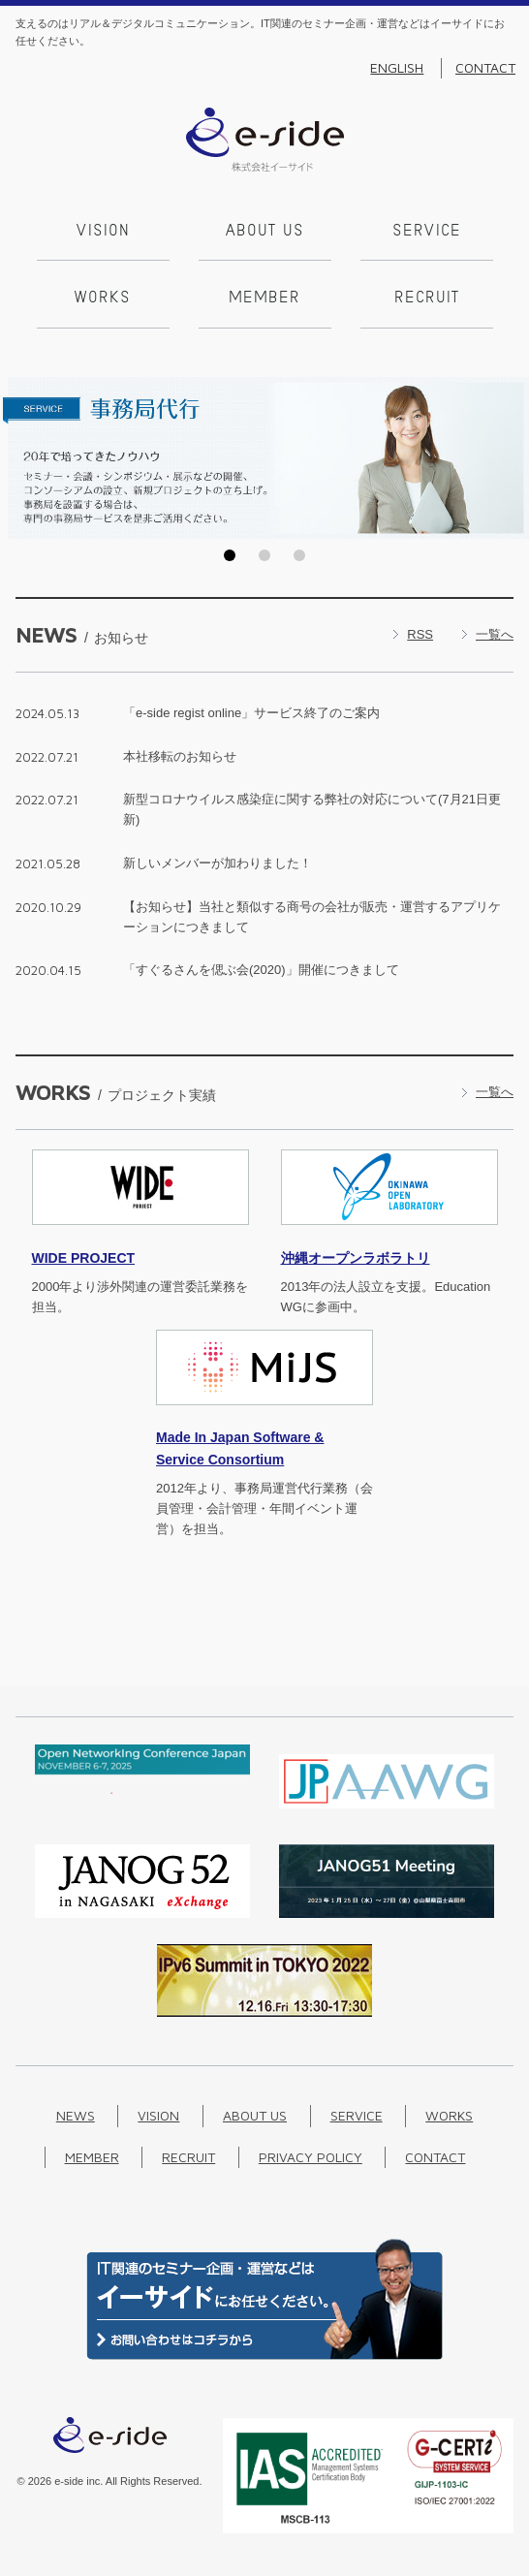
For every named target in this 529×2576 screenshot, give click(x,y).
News (75, 2115)
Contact (485, 68)
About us (265, 231)
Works (103, 298)
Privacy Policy (310, 2157)
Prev (20, 457)
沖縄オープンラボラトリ (355, 1258)
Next (508, 457)
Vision (103, 231)
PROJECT (84, 1258)
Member (264, 298)
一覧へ (494, 634)
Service (426, 231)
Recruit (426, 298)
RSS (420, 634)
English (396, 68)
